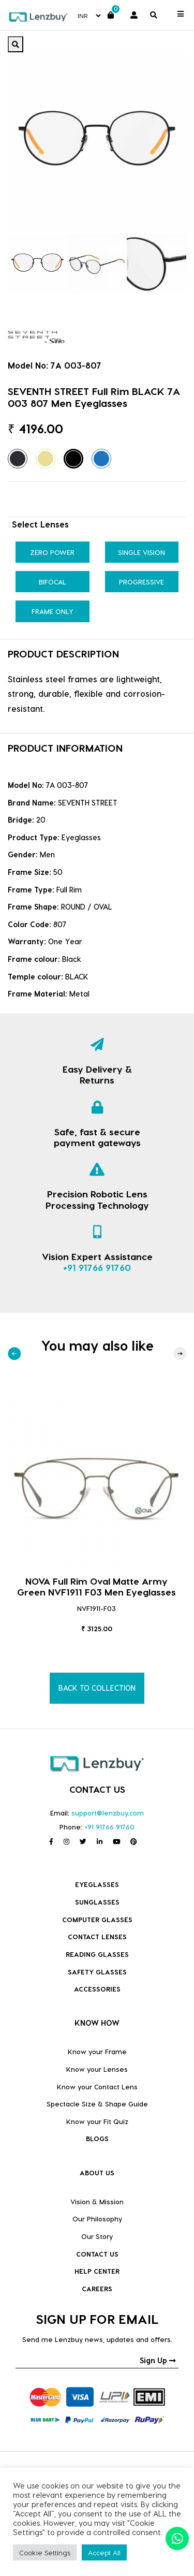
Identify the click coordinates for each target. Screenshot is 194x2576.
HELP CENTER (97, 2271)
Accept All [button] (104, 2552)
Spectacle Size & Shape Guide (97, 2103)
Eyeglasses (97, 1884)
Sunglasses (97, 1902)
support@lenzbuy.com (107, 1813)
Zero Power (52, 552)
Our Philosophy (97, 2218)
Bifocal (52, 582)
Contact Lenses (97, 1936)
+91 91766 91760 (97, 1267)
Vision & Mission (97, 2201)
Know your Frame (97, 2051)
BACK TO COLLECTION (97, 1688)
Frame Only (52, 611)
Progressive (141, 582)
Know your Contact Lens (97, 2086)
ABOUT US (97, 2172)
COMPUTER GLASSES (97, 1919)
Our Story (97, 2236)
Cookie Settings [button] (44, 2552)
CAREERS (97, 2288)
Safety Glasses (97, 1971)
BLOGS (97, 2138)
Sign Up (157, 2360)
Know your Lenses (97, 2069)
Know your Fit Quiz (97, 2121)
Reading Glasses (97, 1954)
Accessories (97, 1989)
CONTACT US (97, 2254)
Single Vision (141, 552)
